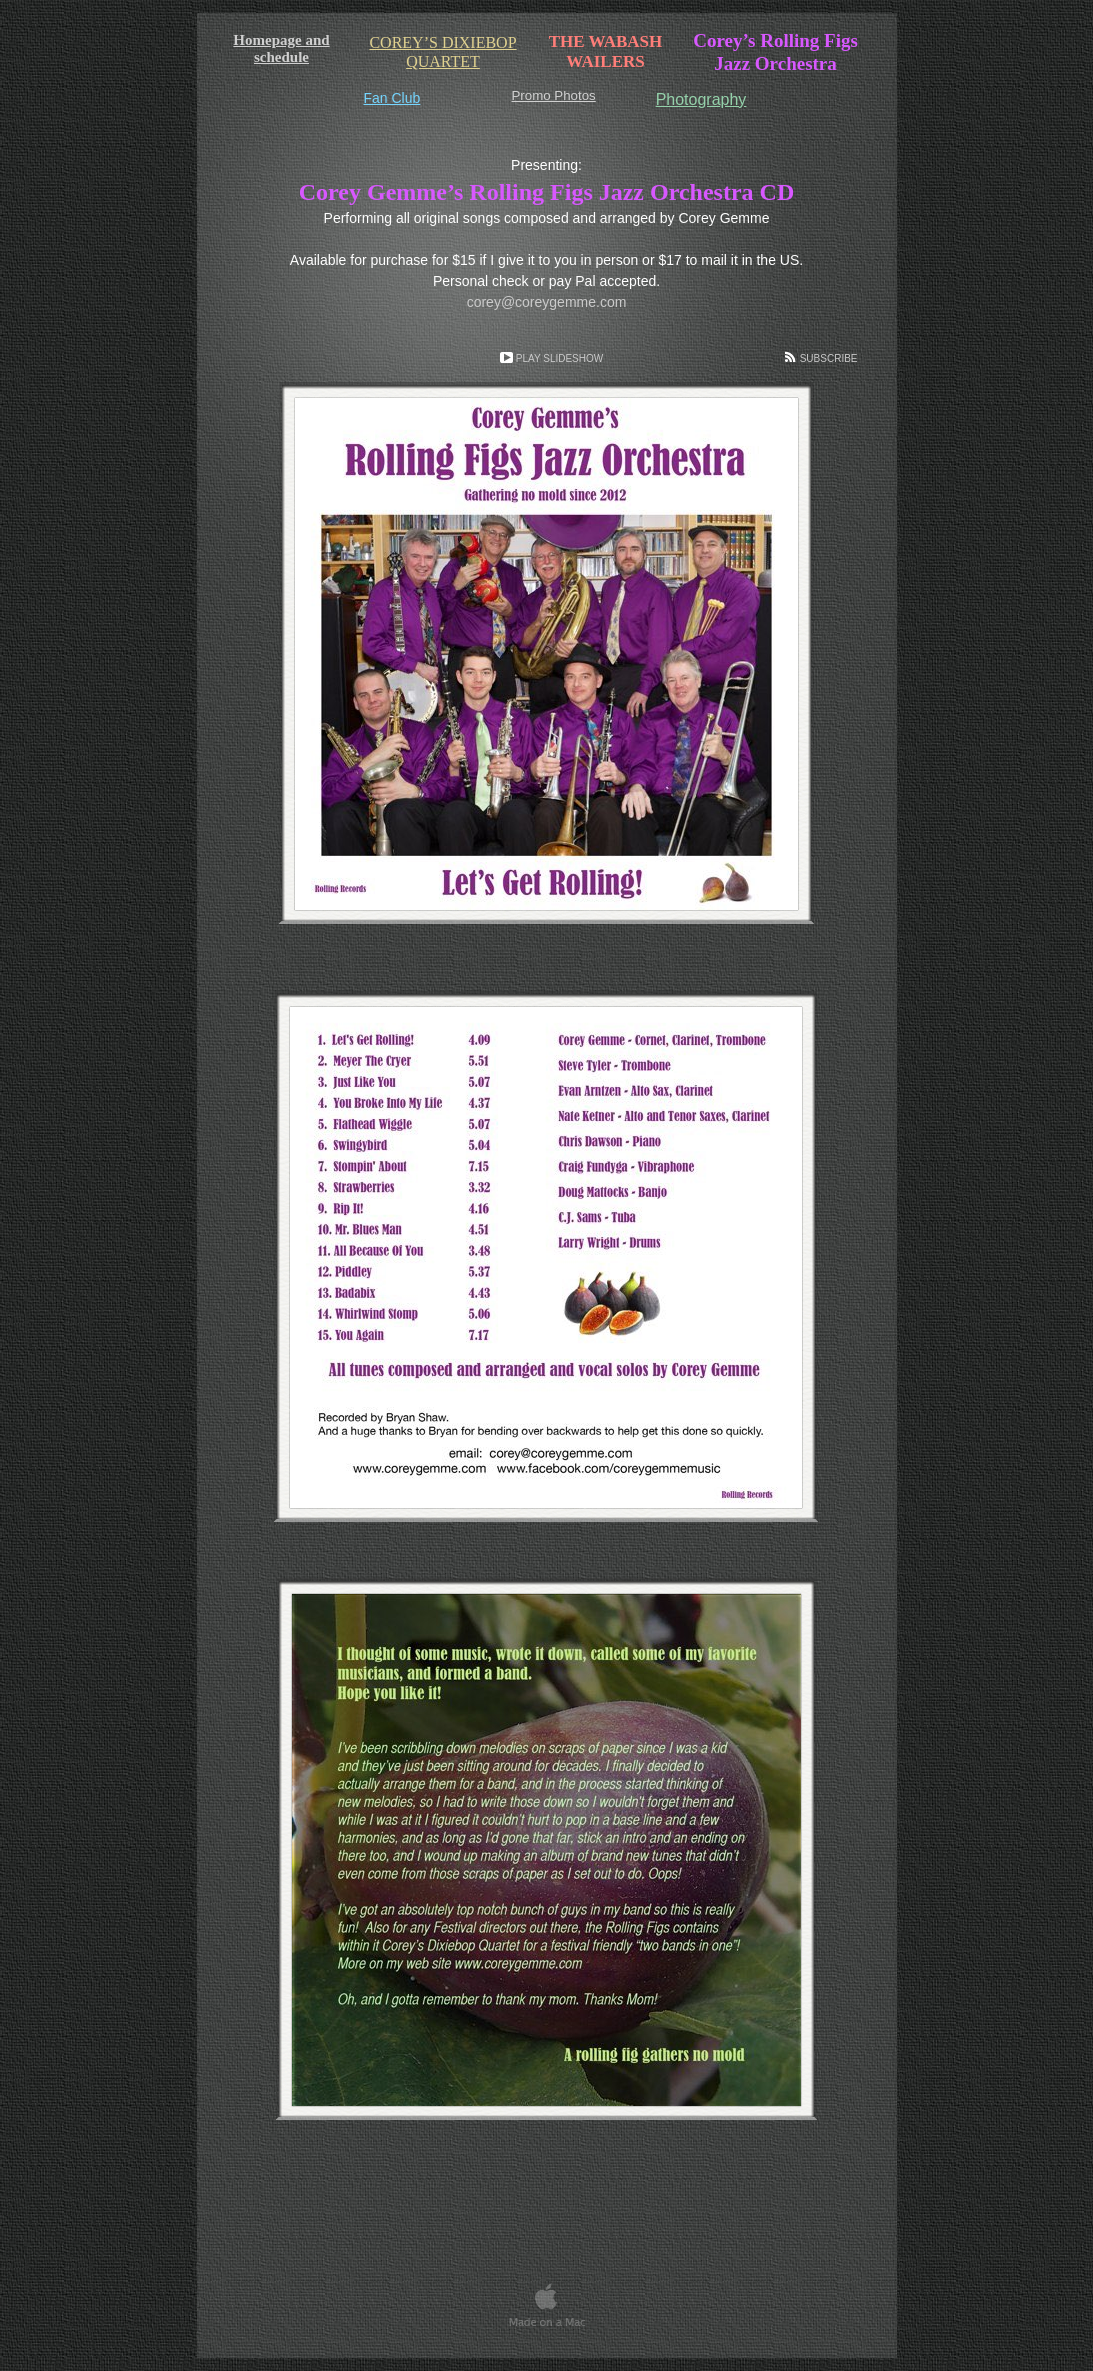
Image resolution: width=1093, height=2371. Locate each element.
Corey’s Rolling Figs (775, 40)
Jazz (775, 63)
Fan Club (392, 98)
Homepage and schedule (281, 48)
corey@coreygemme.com (547, 302)
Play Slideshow (559, 358)
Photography (701, 99)
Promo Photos (554, 95)
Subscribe (829, 358)
